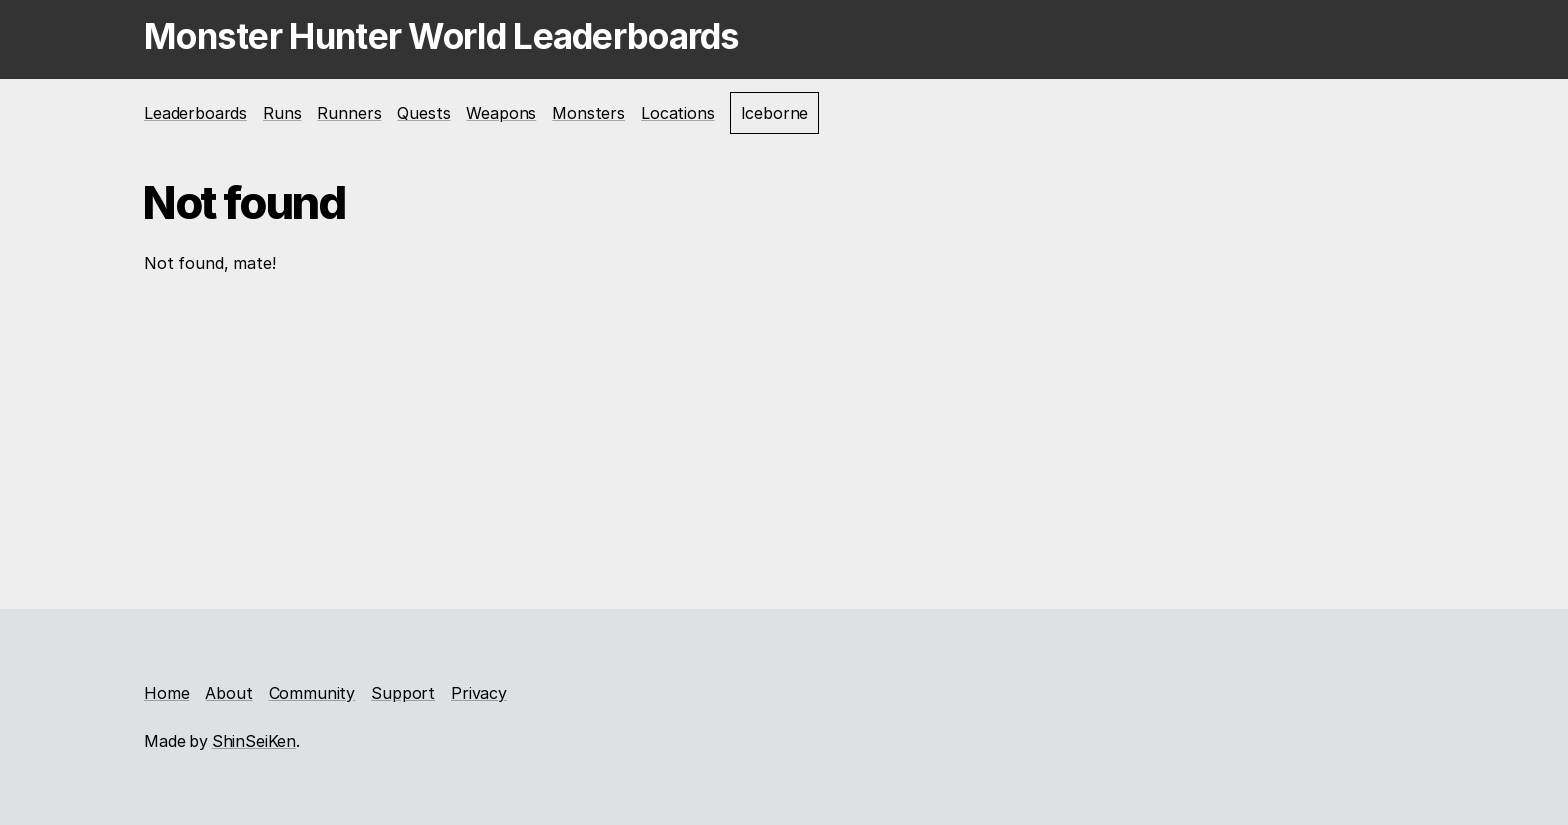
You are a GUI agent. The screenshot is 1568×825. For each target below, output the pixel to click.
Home (166, 693)
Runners (349, 113)
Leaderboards (195, 113)
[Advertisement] (784, 439)
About (228, 693)
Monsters (588, 113)
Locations (678, 113)
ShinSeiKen (254, 741)
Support (403, 693)
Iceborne (775, 113)
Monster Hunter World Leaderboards (442, 36)
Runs (282, 113)
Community (312, 693)
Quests (423, 113)
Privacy (479, 693)
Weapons (501, 113)
